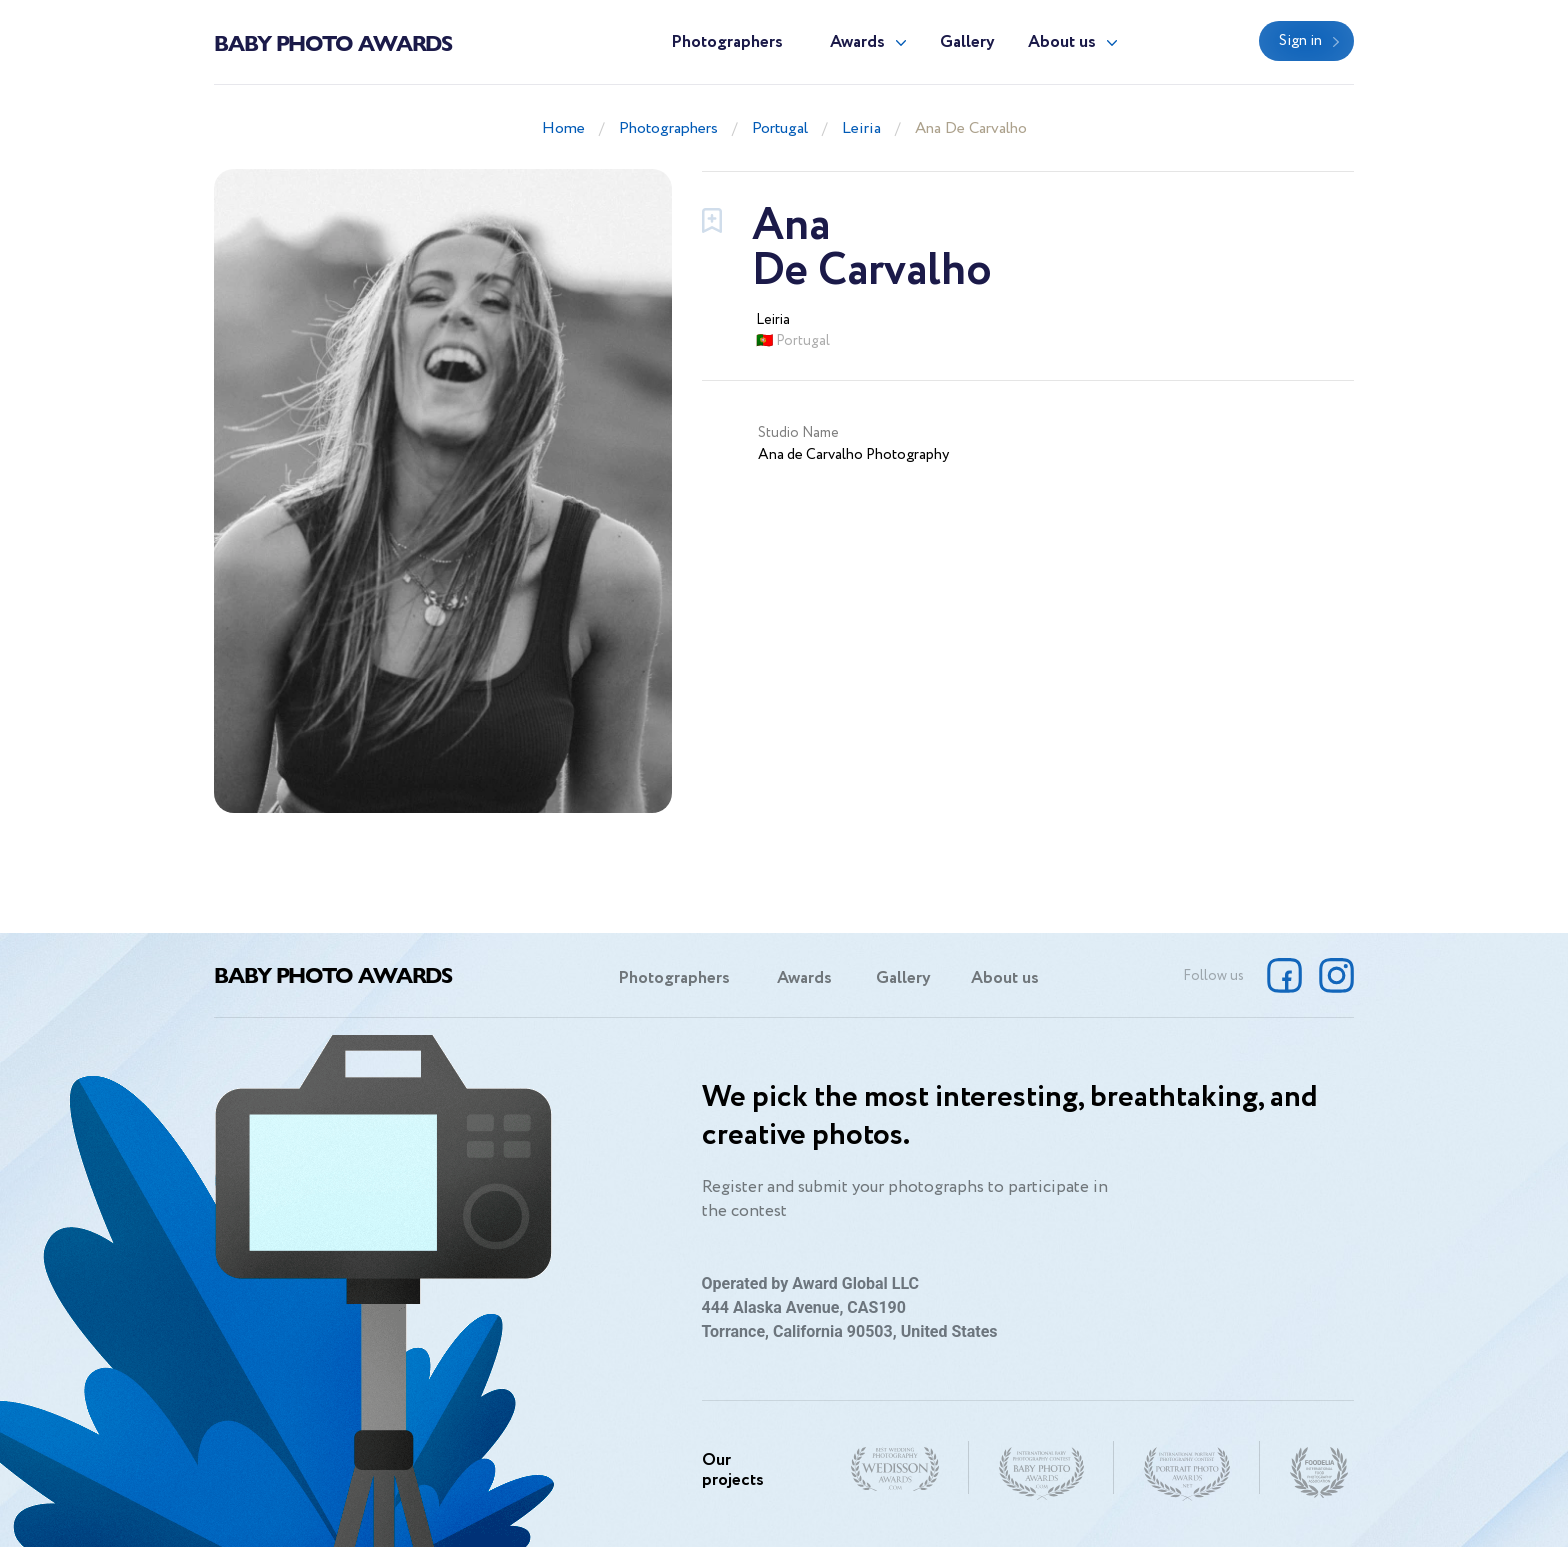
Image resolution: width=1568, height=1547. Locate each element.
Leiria (861, 128)
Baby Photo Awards (333, 42)
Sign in (1300, 41)
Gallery (967, 42)
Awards (857, 42)
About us (1062, 42)
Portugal (780, 128)
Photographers (727, 42)
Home (563, 128)
